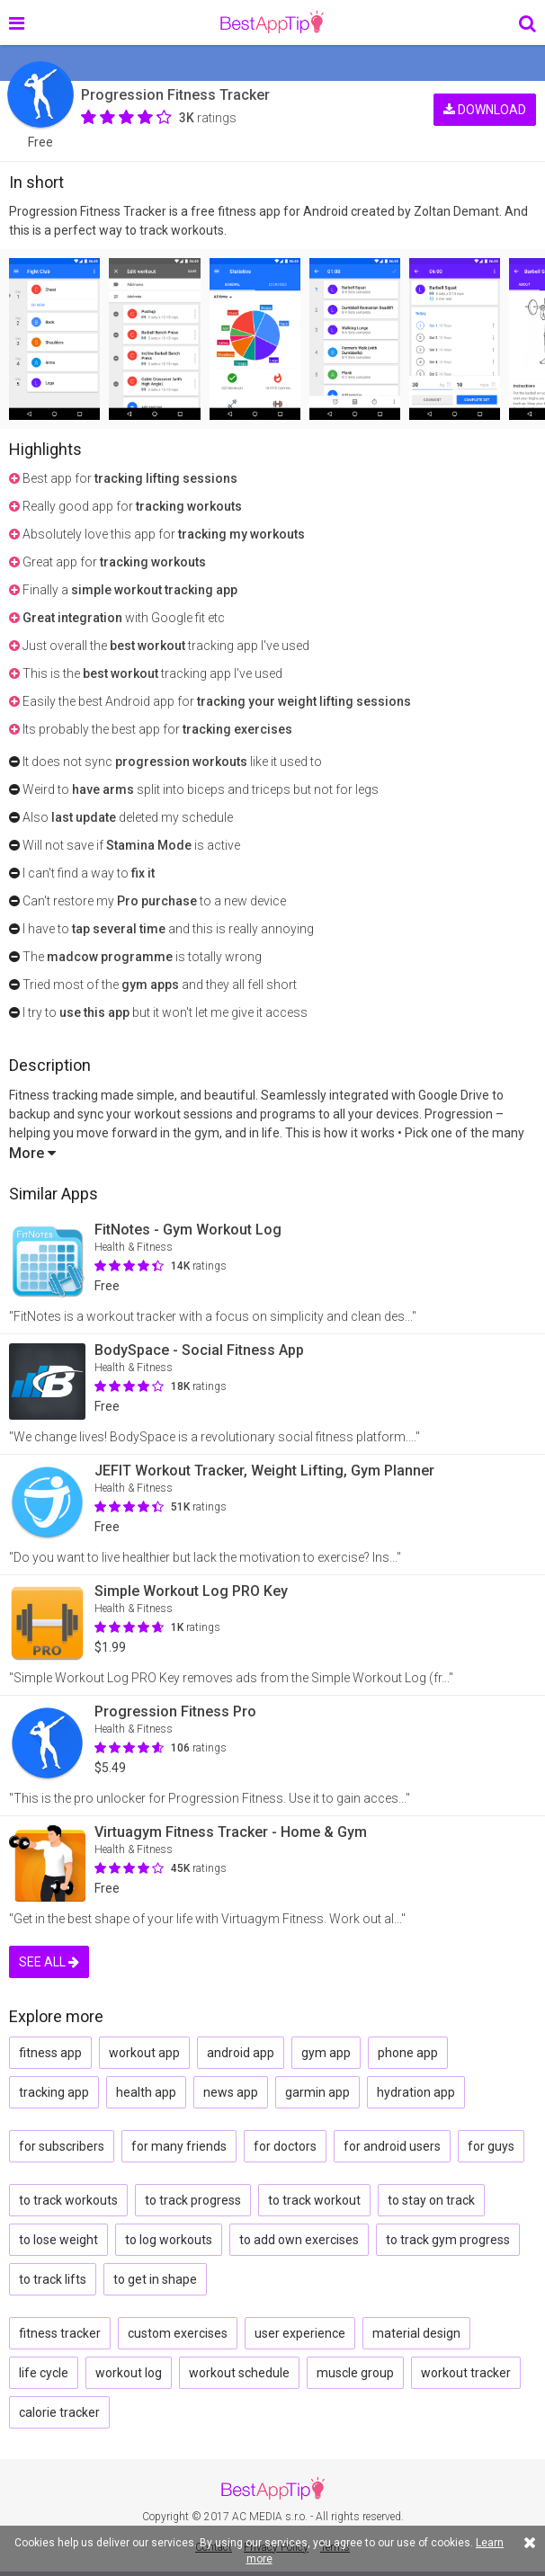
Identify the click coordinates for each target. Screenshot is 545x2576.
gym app (326, 2053)
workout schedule (239, 2373)
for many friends (179, 2146)
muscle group (355, 2373)
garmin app (317, 2092)
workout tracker (466, 2373)
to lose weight (58, 2240)
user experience (300, 2333)
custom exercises (178, 2333)
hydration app (416, 2092)
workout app (144, 2053)
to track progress (193, 2200)
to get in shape (155, 2279)
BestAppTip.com (272, 22)
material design (416, 2333)
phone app (408, 2053)
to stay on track (431, 2200)
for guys (491, 2146)
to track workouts (68, 2200)
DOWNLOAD (484, 106)
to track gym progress (448, 2240)
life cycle (43, 2373)
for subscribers (61, 2146)
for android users (392, 2146)
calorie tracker (59, 2412)
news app (230, 2092)
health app (146, 2092)
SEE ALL (49, 1962)
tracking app (54, 2092)
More (32, 1153)
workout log (128, 2373)
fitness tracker (60, 2333)
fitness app (50, 2053)
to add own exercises (299, 2240)
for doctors (285, 2146)
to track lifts (52, 2279)
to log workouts (168, 2240)
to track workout (314, 2200)
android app (240, 2053)
